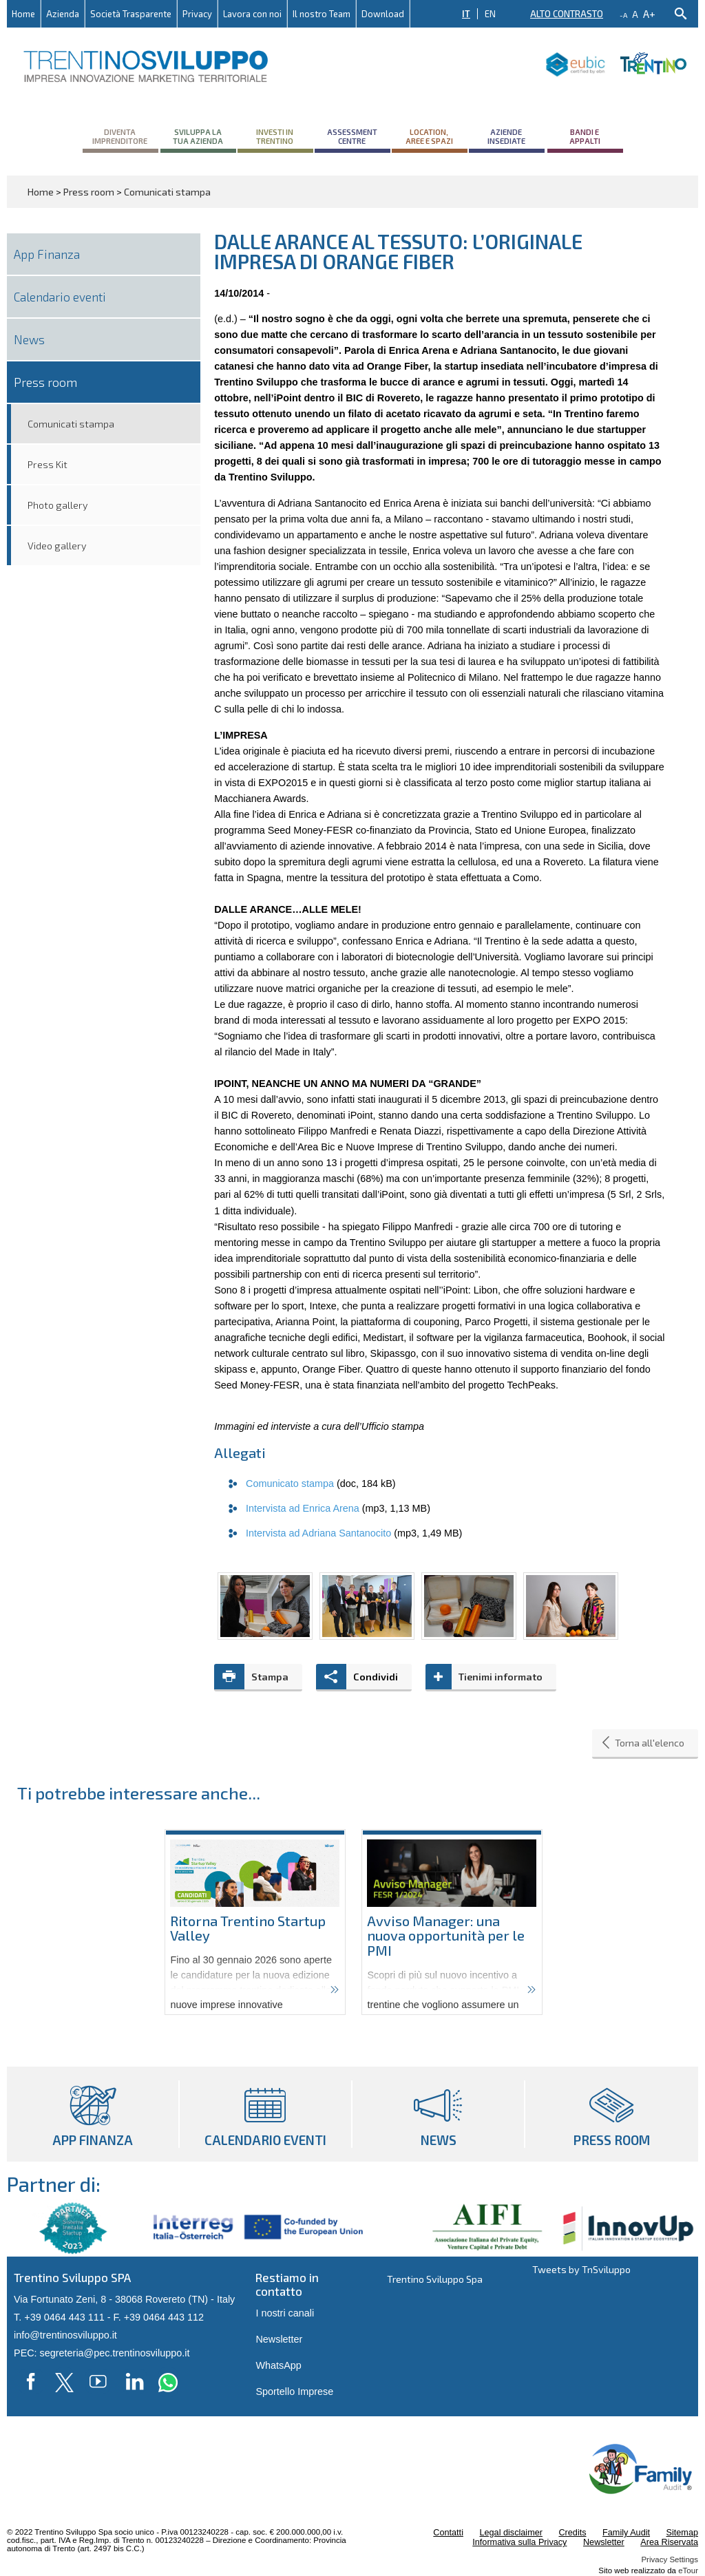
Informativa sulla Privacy (519, 2542)
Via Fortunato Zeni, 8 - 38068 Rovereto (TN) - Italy (124, 2299)
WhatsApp (278, 2365)
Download (382, 13)
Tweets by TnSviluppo (581, 2269)
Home (23, 13)
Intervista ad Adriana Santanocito (318, 1533)
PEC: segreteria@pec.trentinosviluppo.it (101, 2352)
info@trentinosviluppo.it (65, 2335)
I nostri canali (284, 2313)
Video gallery (57, 545)
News (29, 339)
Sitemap (682, 2532)
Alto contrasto (566, 13)
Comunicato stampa (290, 1483)
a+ (649, 13)
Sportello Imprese (294, 2391)
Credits (572, 2532)
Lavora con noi (252, 13)
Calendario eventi (60, 297)
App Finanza (47, 254)
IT (466, 13)
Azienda (62, 13)
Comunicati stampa (71, 424)
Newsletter (278, 2339)
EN (490, 13)
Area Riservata (669, 2542)
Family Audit (626, 2532)
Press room (45, 382)
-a (623, 15)
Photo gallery (58, 505)
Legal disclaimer (510, 2532)
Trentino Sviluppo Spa (435, 2279)
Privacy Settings (669, 2559)
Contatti (448, 2532)
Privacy (197, 13)
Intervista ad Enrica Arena (302, 1508)
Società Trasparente (130, 13)
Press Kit (47, 464)
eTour (688, 2570)
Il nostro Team (321, 13)
